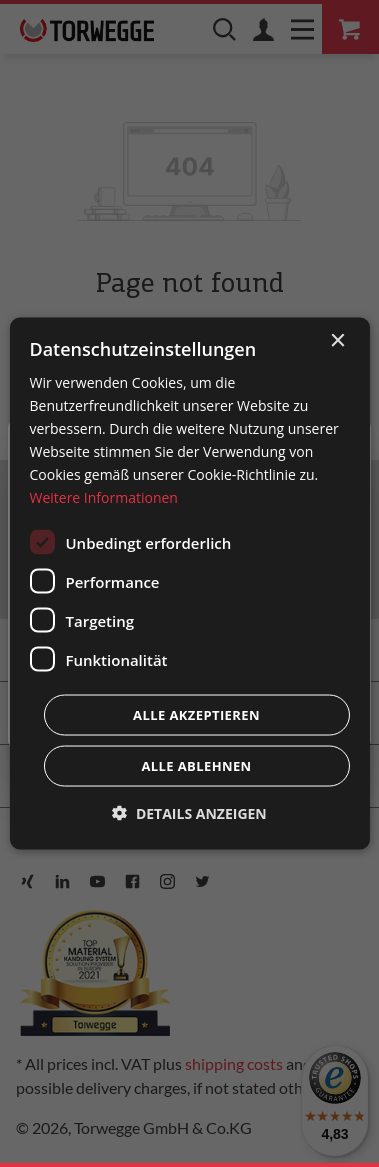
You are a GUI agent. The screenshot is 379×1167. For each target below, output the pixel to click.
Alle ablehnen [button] (196, 766)
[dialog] (189, 583)
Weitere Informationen (103, 497)
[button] (189, 813)
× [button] (337, 340)
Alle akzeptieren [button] (196, 715)
